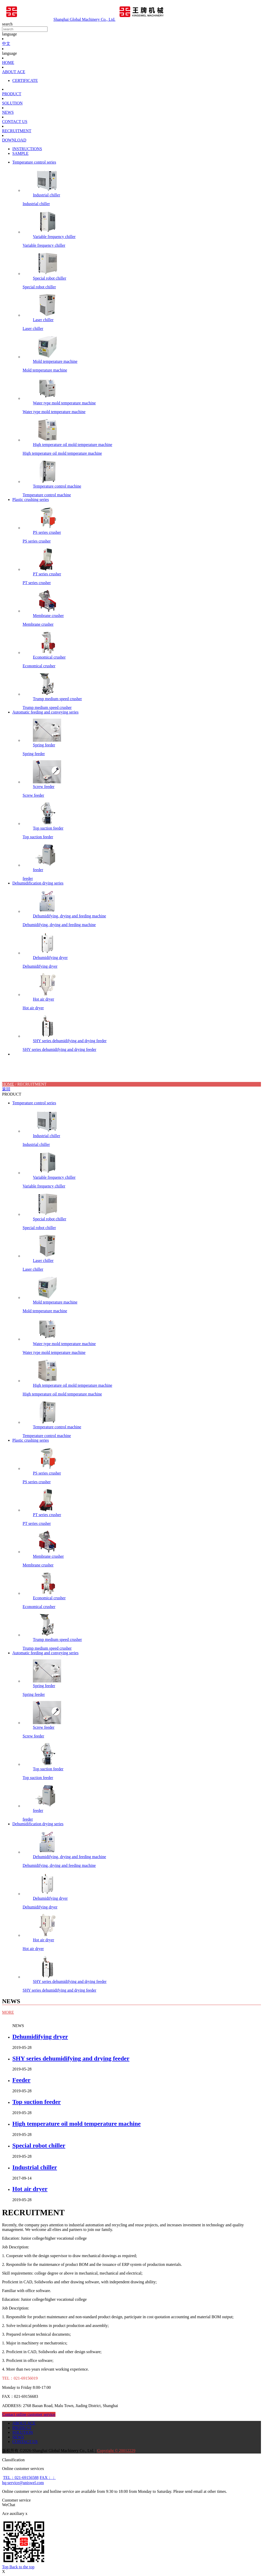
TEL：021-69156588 (21, 2477)
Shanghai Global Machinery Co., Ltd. (84, 19)
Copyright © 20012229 (116, 2450)
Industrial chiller (34, 2167)
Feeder (21, 2080)
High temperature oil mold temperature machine (76, 2123)
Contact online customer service (28, 2414)
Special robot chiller (38, 2145)
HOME (8, 1084)
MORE (8, 2012)
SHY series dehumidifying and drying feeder (70, 2058)
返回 (6, 1089)
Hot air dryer (30, 2188)
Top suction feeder (36, 2101)
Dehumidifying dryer (40, 2036)
